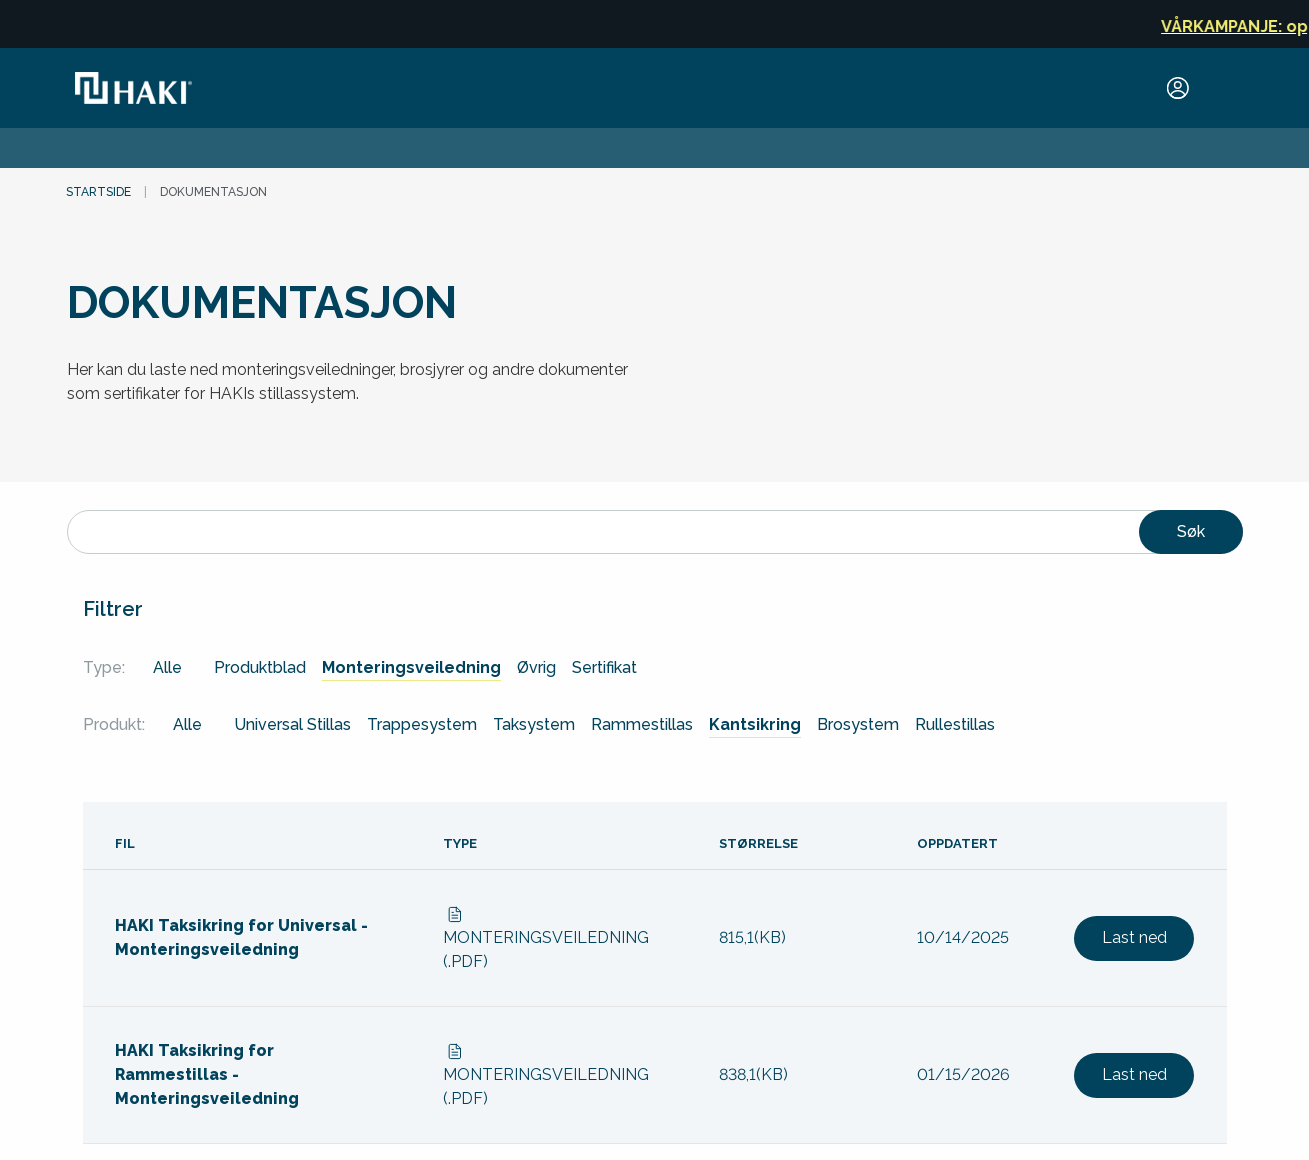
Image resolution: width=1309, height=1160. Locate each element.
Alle (167, 667)
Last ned (1134, 937)
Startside (98, 192)
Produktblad (260, 667)
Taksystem (534, 724)
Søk (1191, 531)
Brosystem (858, 724)
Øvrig (536, 667)
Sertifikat (604, 667)
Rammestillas (642, 724)
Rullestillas (955, 724)
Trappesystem (422, 724)
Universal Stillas (292, 724)
